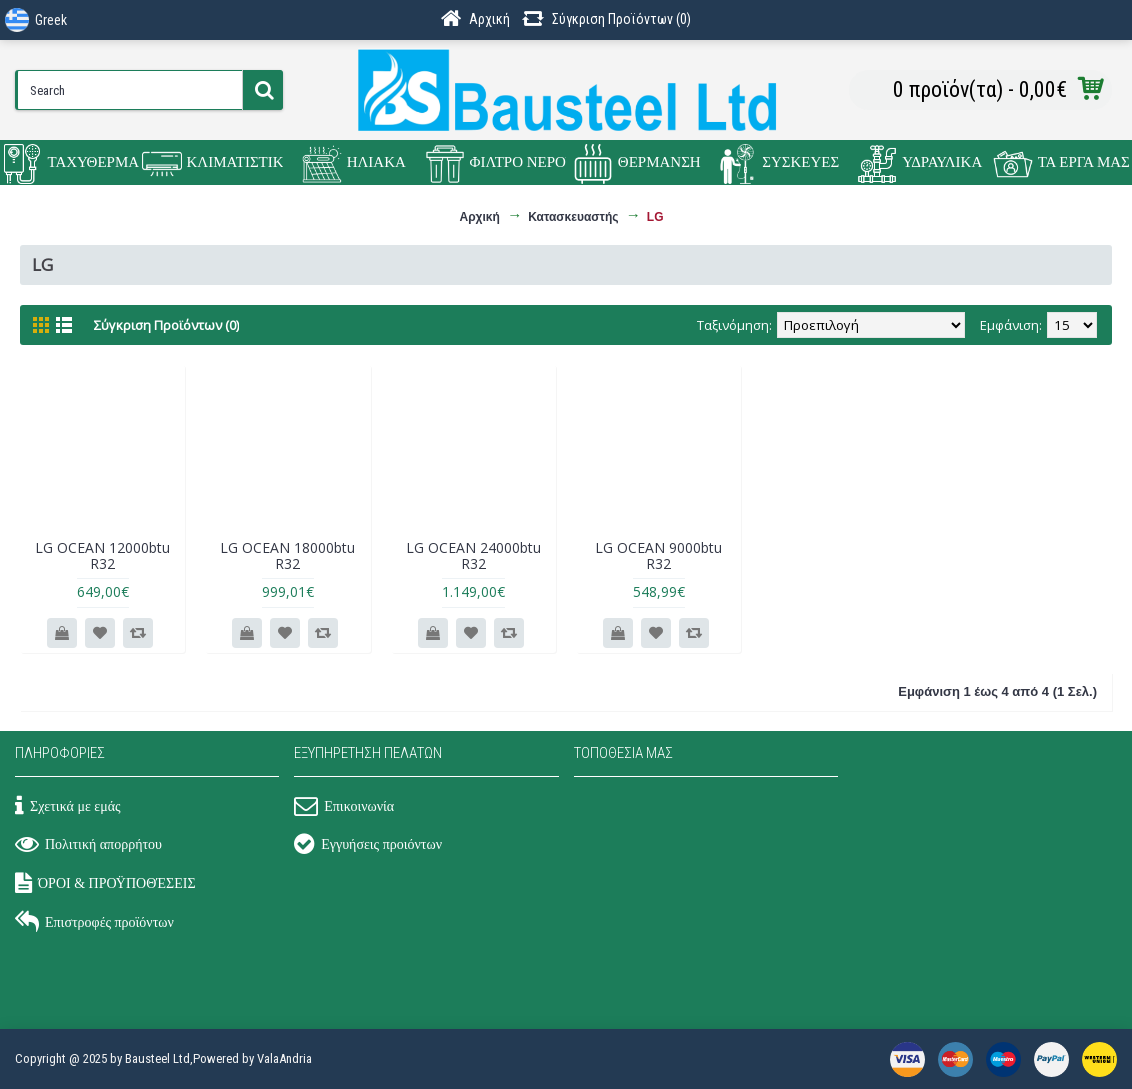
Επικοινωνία (344, 808)
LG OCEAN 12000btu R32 (102, 555)
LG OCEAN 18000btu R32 (287, 555)
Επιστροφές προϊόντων (94, 924)
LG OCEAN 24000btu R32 (473, 555)
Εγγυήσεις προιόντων (368, 846)
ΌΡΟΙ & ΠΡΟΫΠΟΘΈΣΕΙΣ (105, 885)
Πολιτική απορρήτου (88, 846)
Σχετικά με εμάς (68, 808)
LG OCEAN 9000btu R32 (658, 555)
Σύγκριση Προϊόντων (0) (166, 325)
